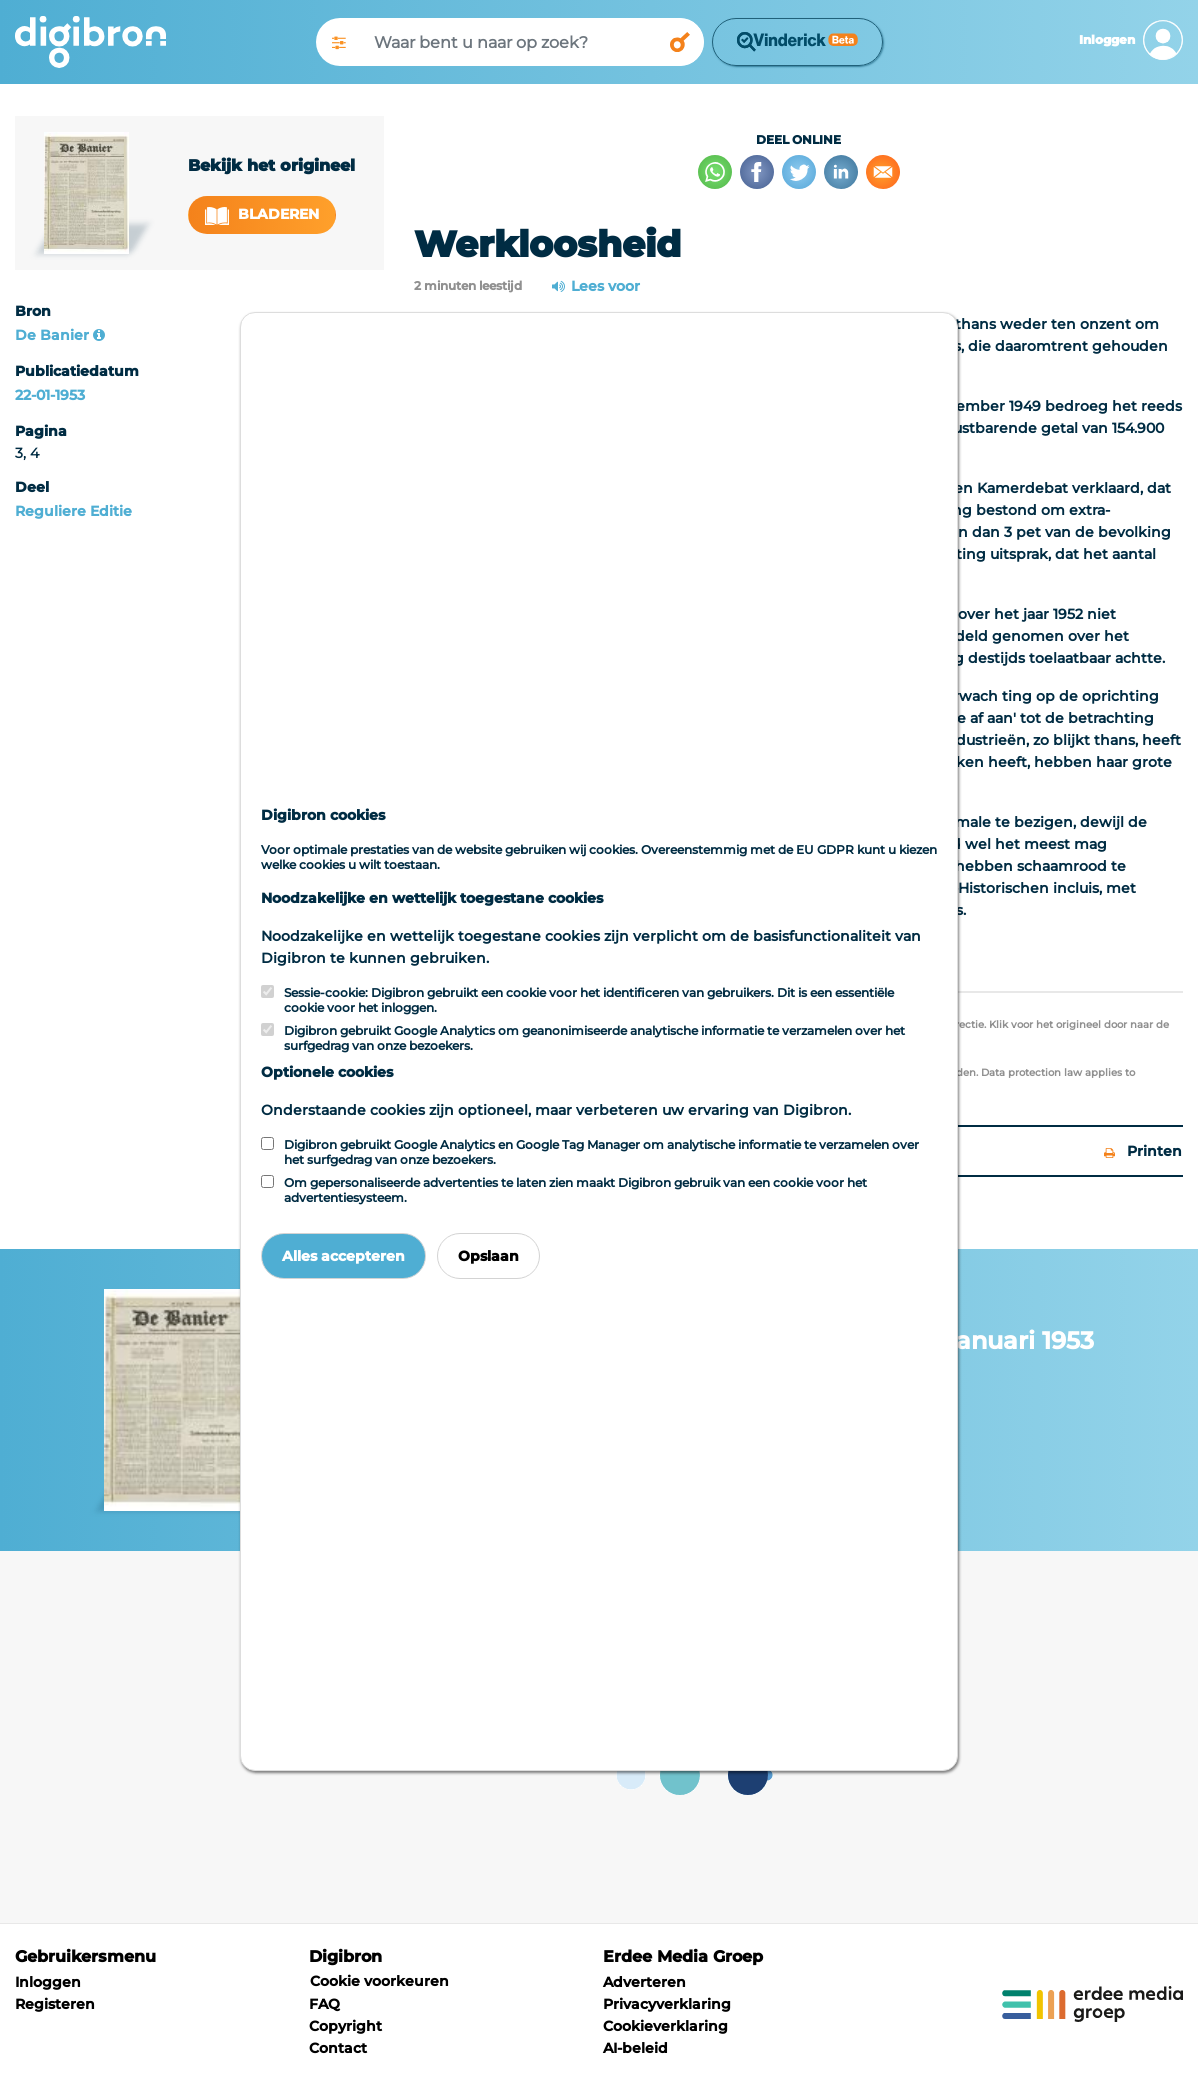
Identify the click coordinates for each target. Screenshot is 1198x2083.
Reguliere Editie (73, 511)
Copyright (345, 2026)
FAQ (324, 2004)
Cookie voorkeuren (379, 1981)
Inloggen (48, 1982)
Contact (338, 2048)
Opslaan (488, 1256)
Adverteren (644, 1982)
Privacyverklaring (667, 2004)
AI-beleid (635, 2048)
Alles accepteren (343, 1256)
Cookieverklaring (665, 2026)
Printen (1143, 1151)
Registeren (55, 2004)
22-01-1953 (50, 395)
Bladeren (262, 214)
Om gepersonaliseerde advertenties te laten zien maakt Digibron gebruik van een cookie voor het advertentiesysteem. (575, 1190)
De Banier (52, 335)
